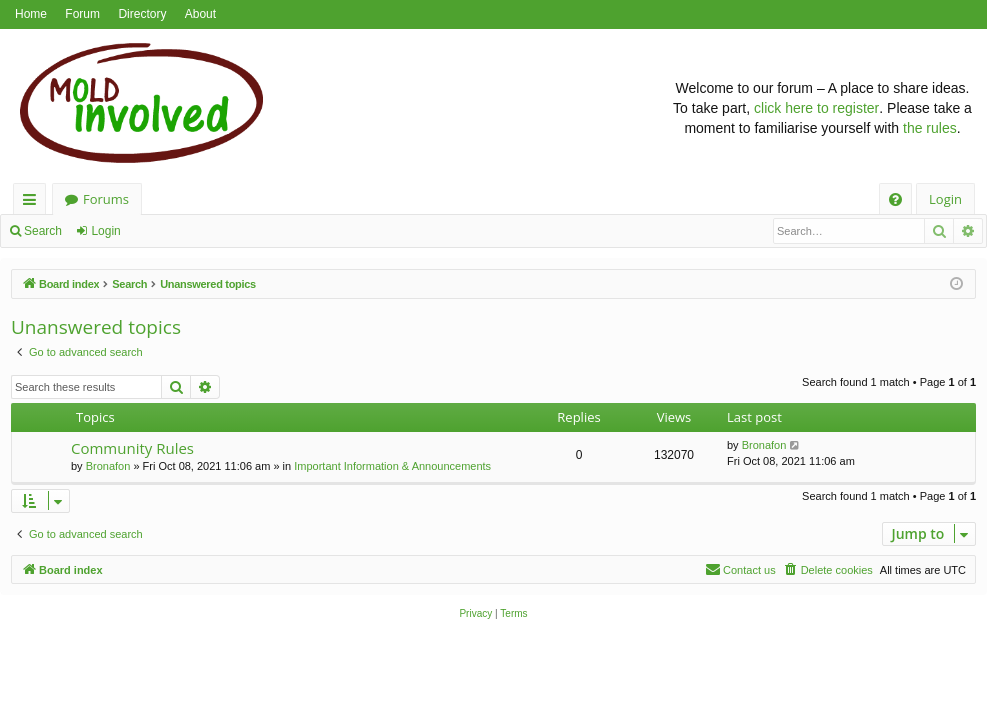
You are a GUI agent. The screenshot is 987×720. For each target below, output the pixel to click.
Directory (142, 14)
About (200, 14)
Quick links (33, 202)
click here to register (816, 108)
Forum (82, 14)
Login (105, 231)
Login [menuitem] (945, 199)
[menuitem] (895, 199)
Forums (106, 199)
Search (43, 231)
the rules (930, 128)
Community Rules (132, 448)
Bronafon (108, 466)
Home (31, 14)
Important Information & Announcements (392, 466)
